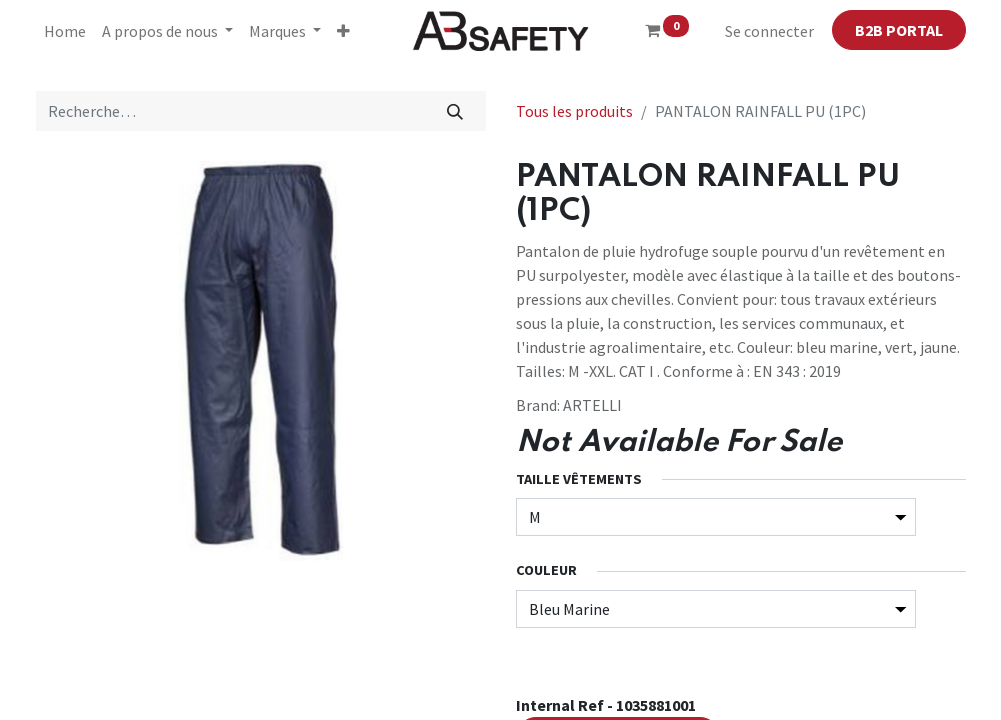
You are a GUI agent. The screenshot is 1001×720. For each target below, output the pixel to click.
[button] (343, 31)
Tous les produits (574, 111)
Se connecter (769, 31)
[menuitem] (65, 31)
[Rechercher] (454, 111)
